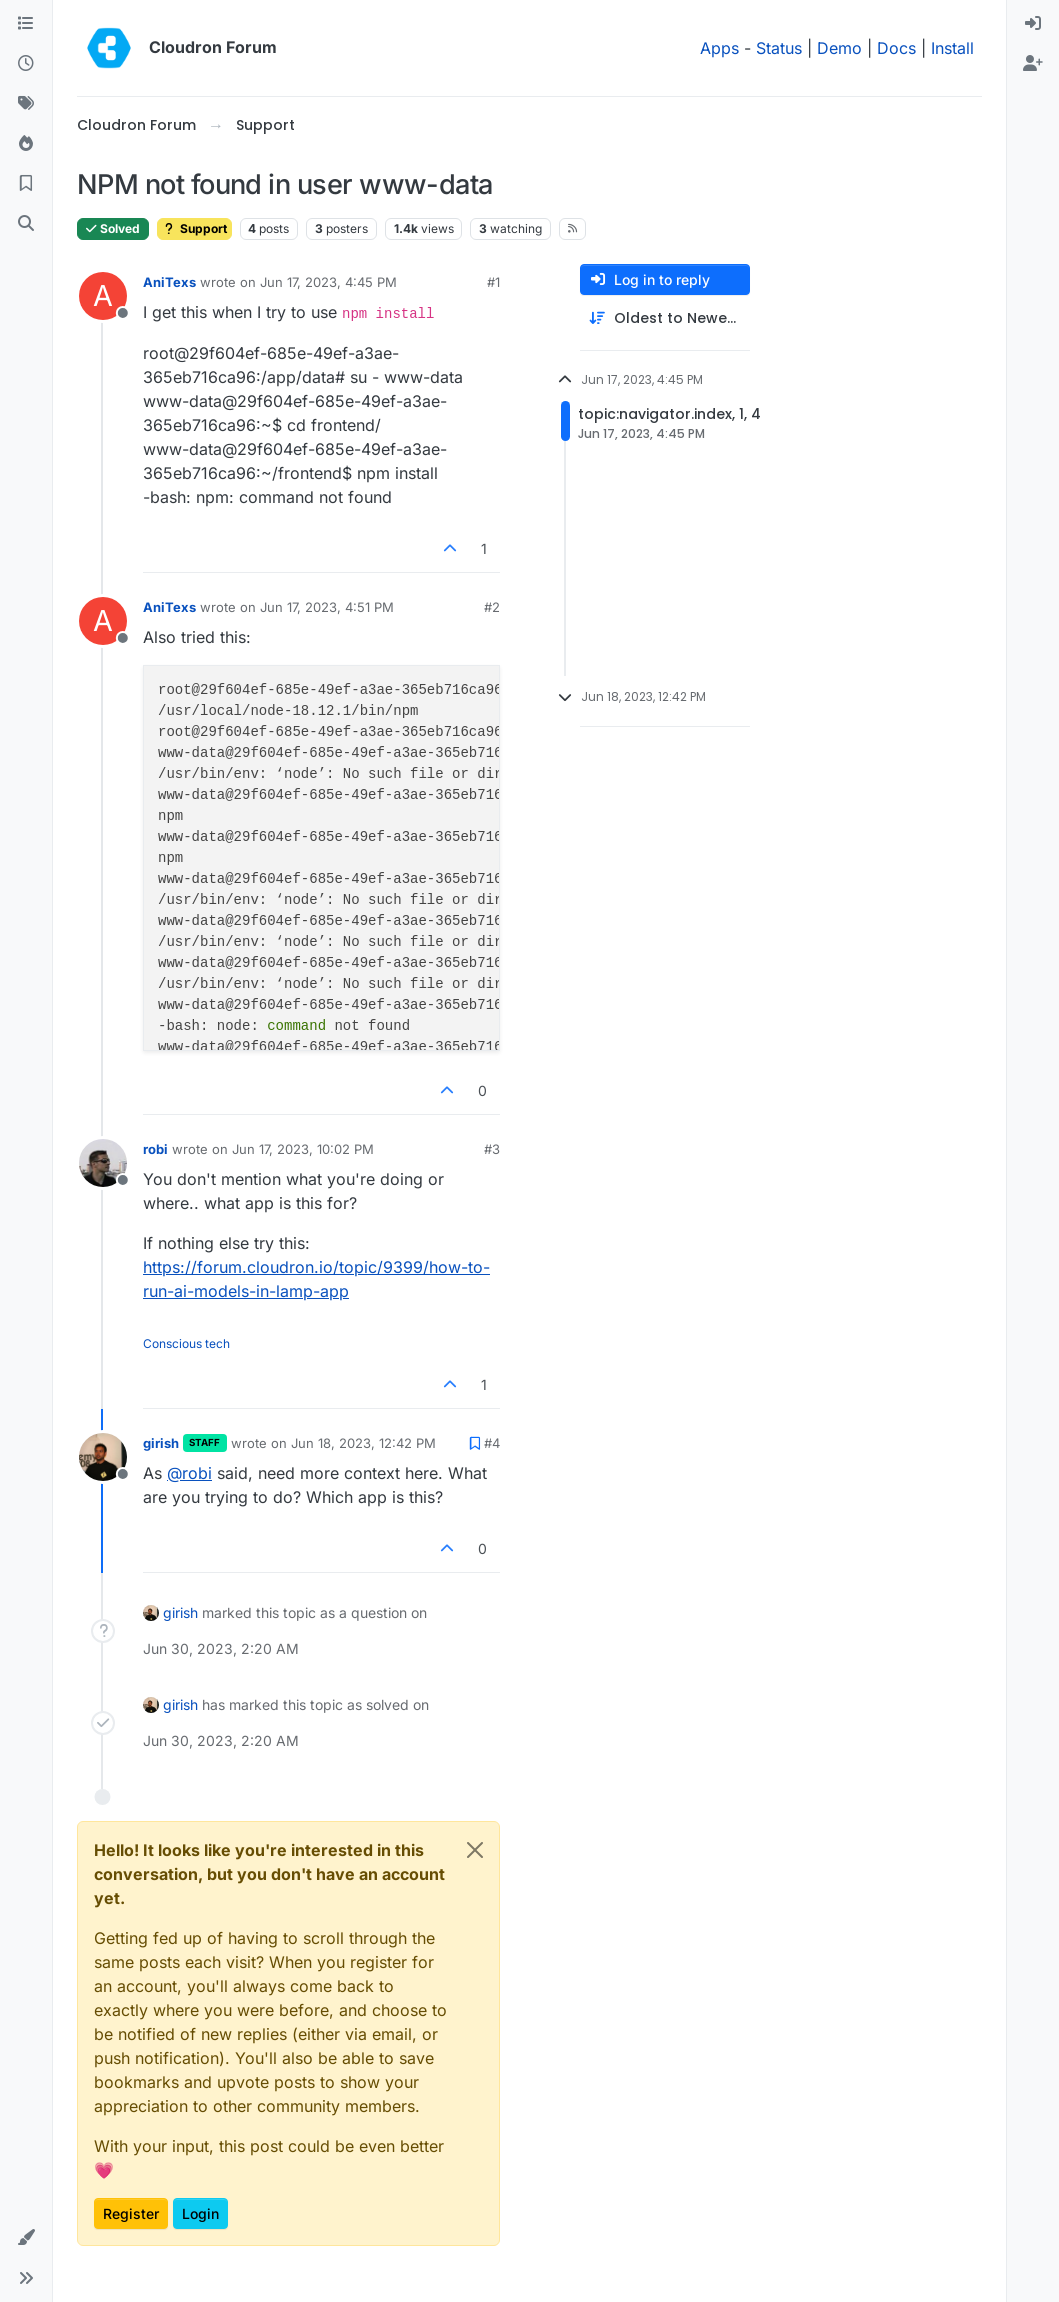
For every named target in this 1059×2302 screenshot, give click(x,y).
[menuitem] (1033, 24)
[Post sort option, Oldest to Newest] (665, 318)
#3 (492, 1149)
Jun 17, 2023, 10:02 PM (303, 1149)
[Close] (475, 1850)
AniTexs (169, 282)
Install (952, 48)
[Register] (1033, 64)
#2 (492, 607)
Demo (839, 48)
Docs (896, 48)
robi (155, 1149)
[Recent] (26, 64)
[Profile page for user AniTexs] (103, 296)
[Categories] (26, 24)
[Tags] (26, 104)
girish (161, 1443)
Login (200, 2213)
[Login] (1033, 24)
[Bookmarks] (26, 184)
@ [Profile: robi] (189, 1473)
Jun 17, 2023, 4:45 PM (328, 282)
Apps (719, 48)
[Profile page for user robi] (103, 1163)
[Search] (26, 224)
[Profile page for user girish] (103, 1457)
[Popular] (26, 144)
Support (194, 228)
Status (779, 48)
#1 (493, 282)
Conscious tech (186, 1343)
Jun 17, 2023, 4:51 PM (327, 607)
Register (131, 2213)
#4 (492, 1443)
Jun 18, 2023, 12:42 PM (363, 1443)
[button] (26, 2238)
